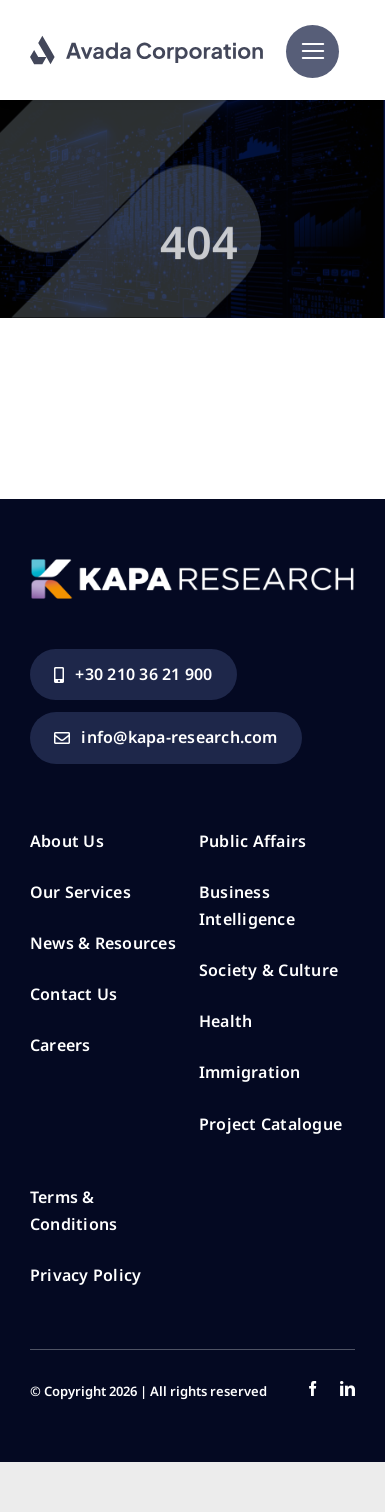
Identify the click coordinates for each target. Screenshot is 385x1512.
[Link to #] (312, 51)
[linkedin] (347, 1388)
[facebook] (312, 1388)
